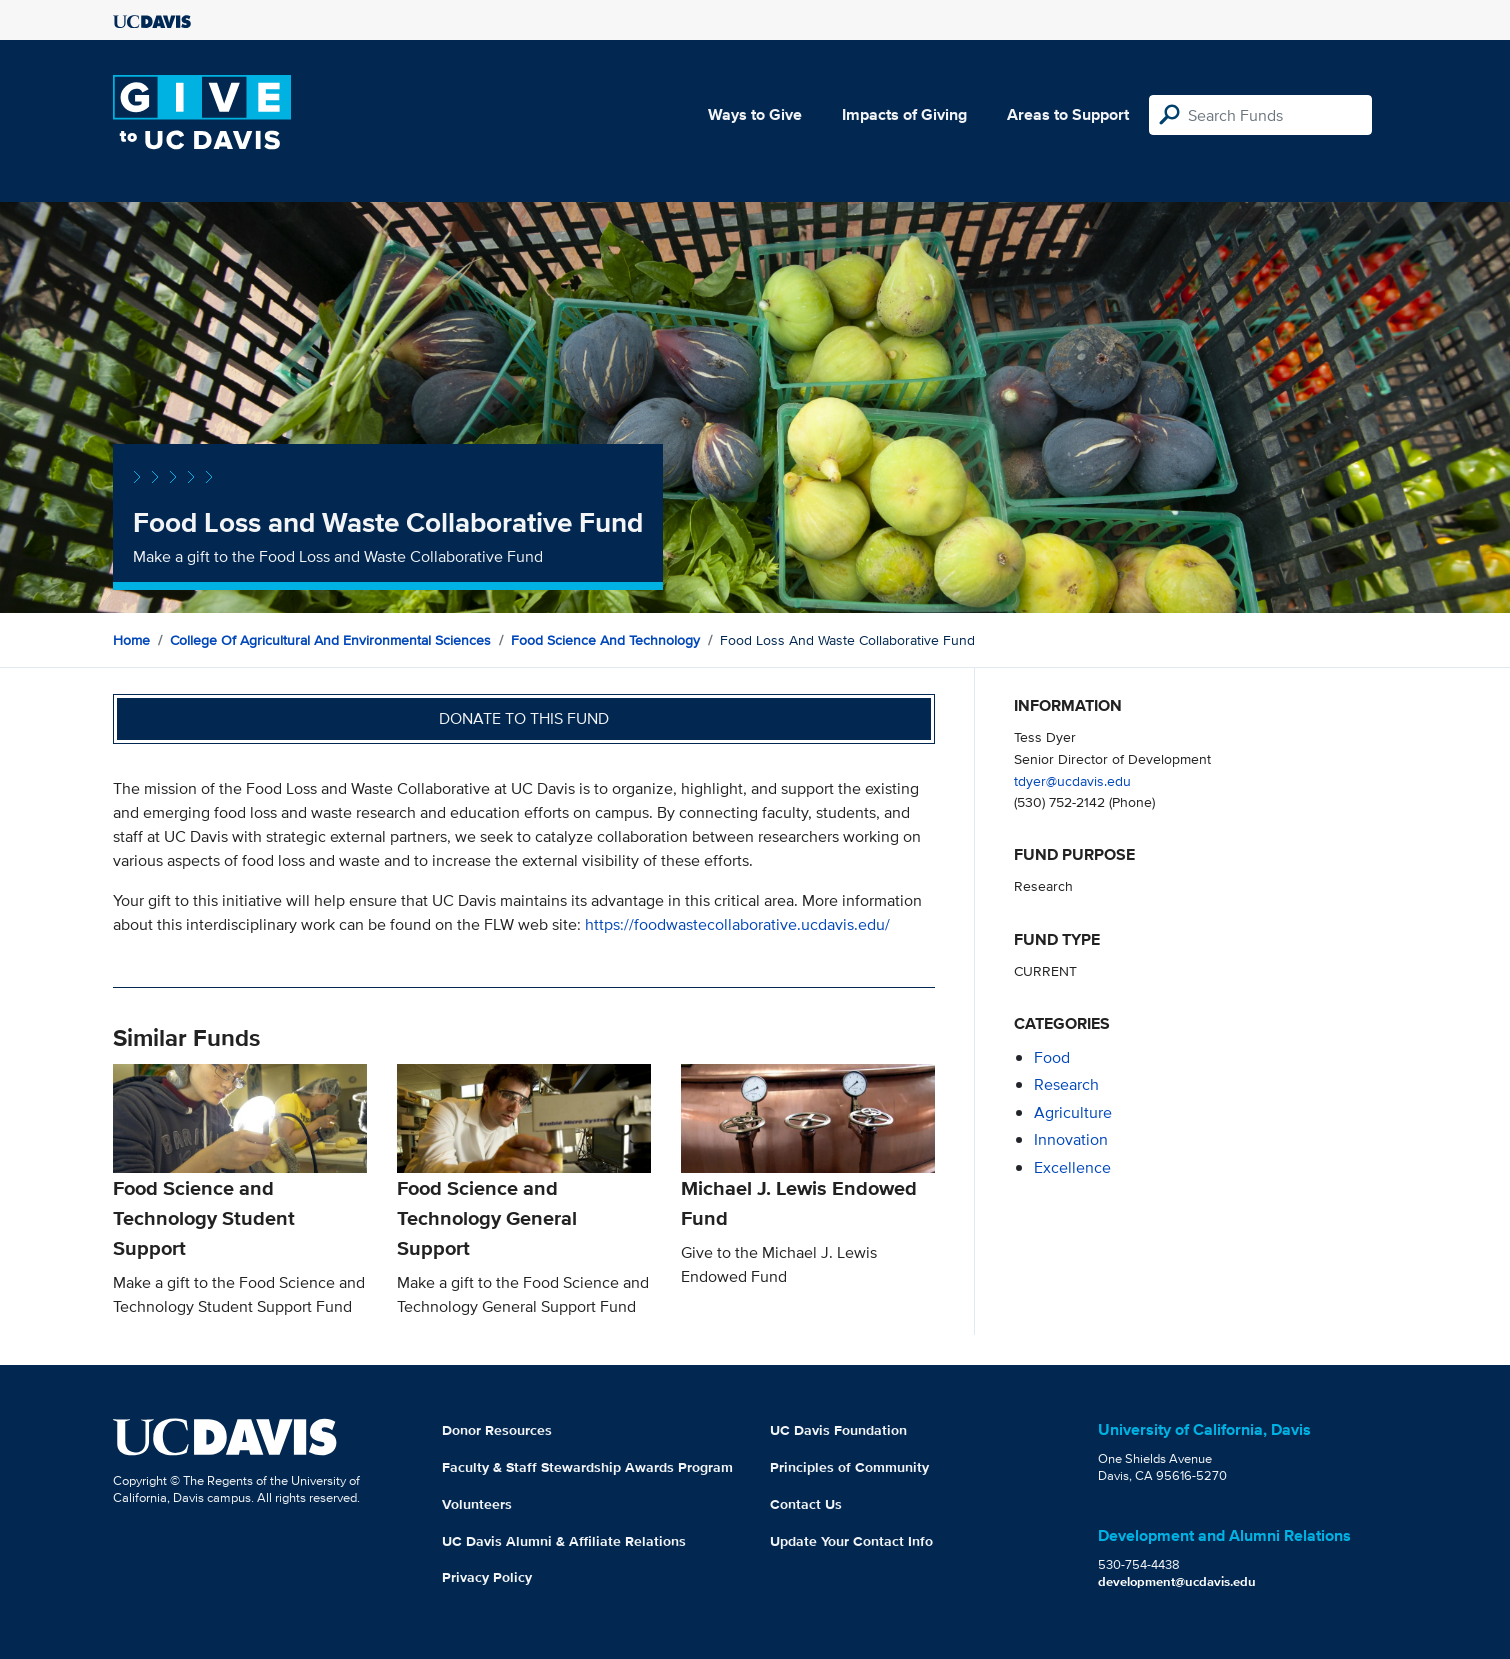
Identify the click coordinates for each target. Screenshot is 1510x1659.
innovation (1071, 1139)
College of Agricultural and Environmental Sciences (330, 640)
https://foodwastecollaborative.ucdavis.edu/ (737, 924)
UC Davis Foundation (838, 1430)
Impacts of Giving (904, 114)
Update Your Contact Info (851, 1541)
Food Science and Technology (605, 640)
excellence (1072, 1167)
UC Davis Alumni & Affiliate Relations (564, 1541)
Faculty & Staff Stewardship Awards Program (587, 1467)
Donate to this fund (524, 718)
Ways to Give (755, 114)
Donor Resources (497, 1430)
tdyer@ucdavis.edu (1072, 780)
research (1066, 1084)
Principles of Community (849, 1467)
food (1052, 1057)
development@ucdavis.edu (1177, 1581)
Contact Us (806, 1504)
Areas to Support (1068, 114)
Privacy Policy (487, 1577)
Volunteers (477, 1504)
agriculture (1073, 1112)
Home (131, 640)
